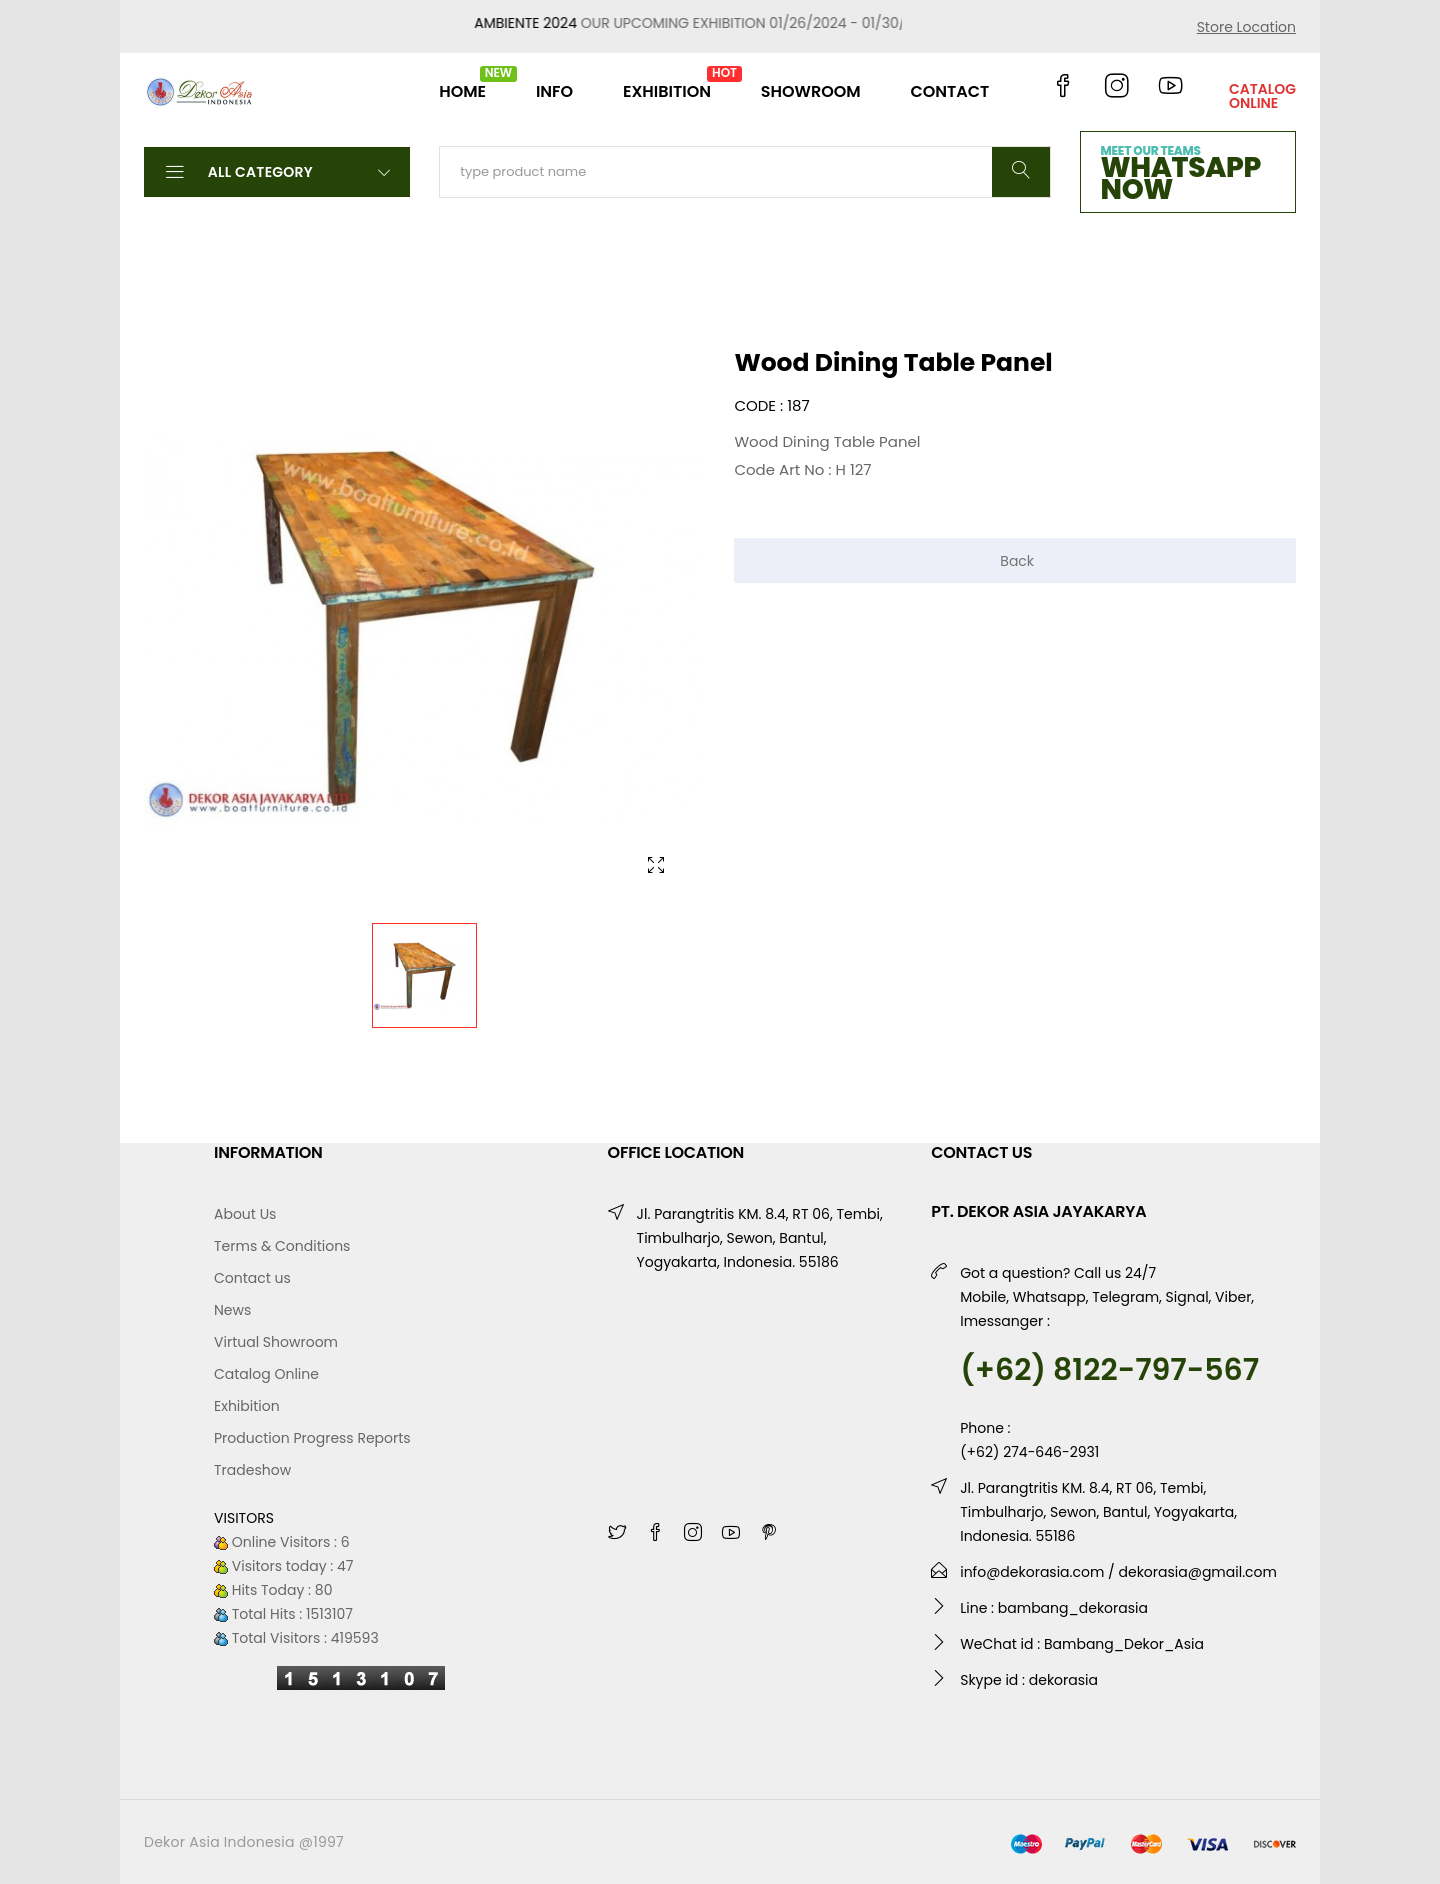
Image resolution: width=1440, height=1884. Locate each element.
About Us (245, 1214)
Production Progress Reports (312, 1438)
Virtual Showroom (276, 1342)
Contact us (252, 1278)
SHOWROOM (811, 91)
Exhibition (247, 1406)
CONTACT (949, 91)
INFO (554, 91)
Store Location (1246, 27)
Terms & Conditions (282, 1246)
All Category (277, 171)
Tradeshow (252, 1470)
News (232, 1310)
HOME (462, 83)
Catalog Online (266, 1374)
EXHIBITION (667, 83)
